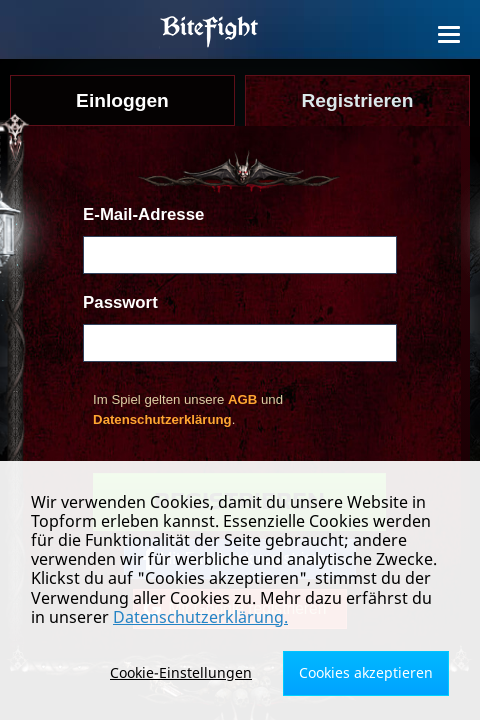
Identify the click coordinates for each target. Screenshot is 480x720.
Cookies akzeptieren (366, 672)
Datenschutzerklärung (162, 419)
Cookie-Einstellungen (181, 672)
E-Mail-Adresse (143, 214)
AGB (242, 399)
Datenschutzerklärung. (200, 617)
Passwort (120, 302)
